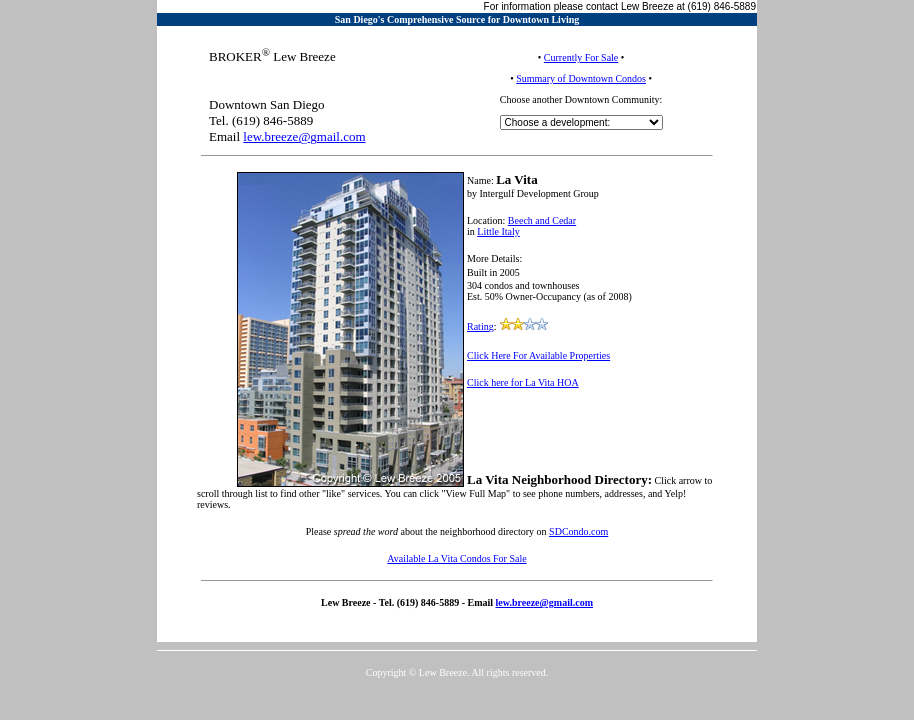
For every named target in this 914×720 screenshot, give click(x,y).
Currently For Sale (581, 57)
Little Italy (498, 231)
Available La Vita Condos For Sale (456, 558)
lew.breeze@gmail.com (304, 136)
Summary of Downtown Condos (581, 78)
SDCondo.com (578, 531)
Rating (480, 326)
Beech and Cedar (542, 220)
